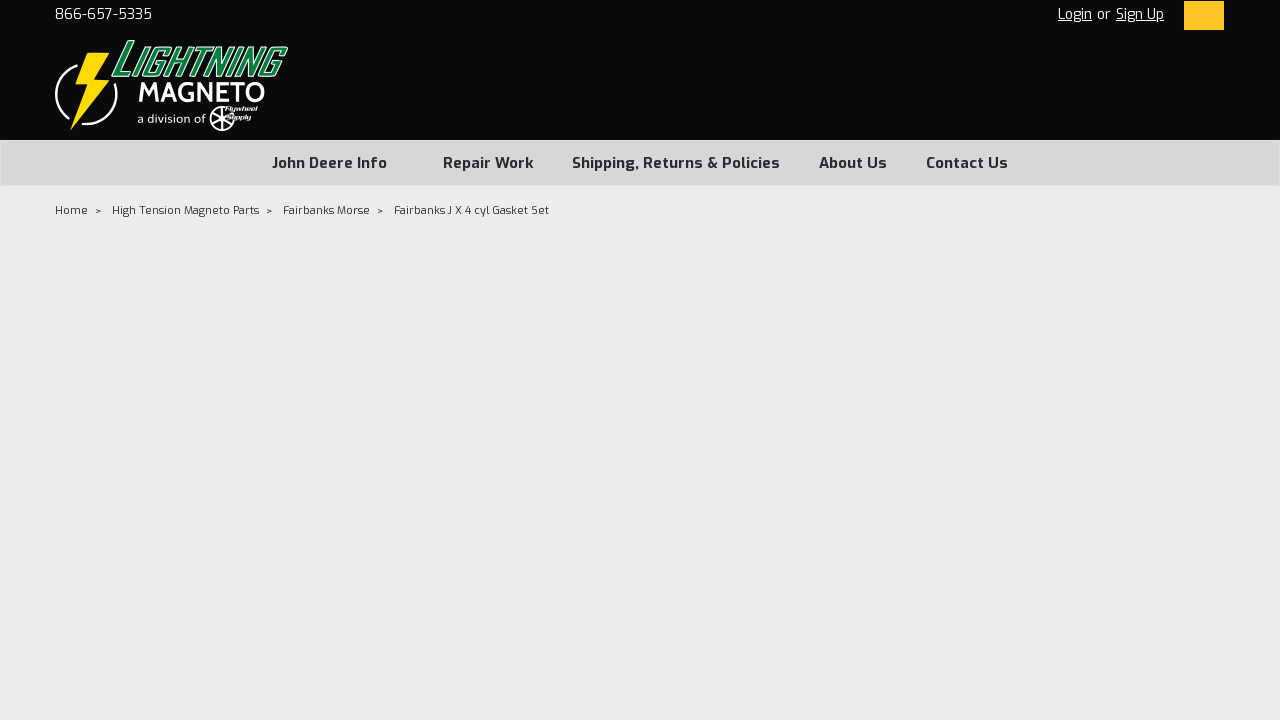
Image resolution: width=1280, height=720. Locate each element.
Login (1075, 14)
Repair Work (488, 163)
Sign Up (1140, 14)
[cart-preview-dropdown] (1199, 15)
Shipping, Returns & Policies (676, 163)
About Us (853, 163)
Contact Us (967, 163)
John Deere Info (338, 163)
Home (71, 210)
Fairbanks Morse (326, 210)
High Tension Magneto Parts (185, 210)
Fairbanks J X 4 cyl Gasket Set (471, 210)
